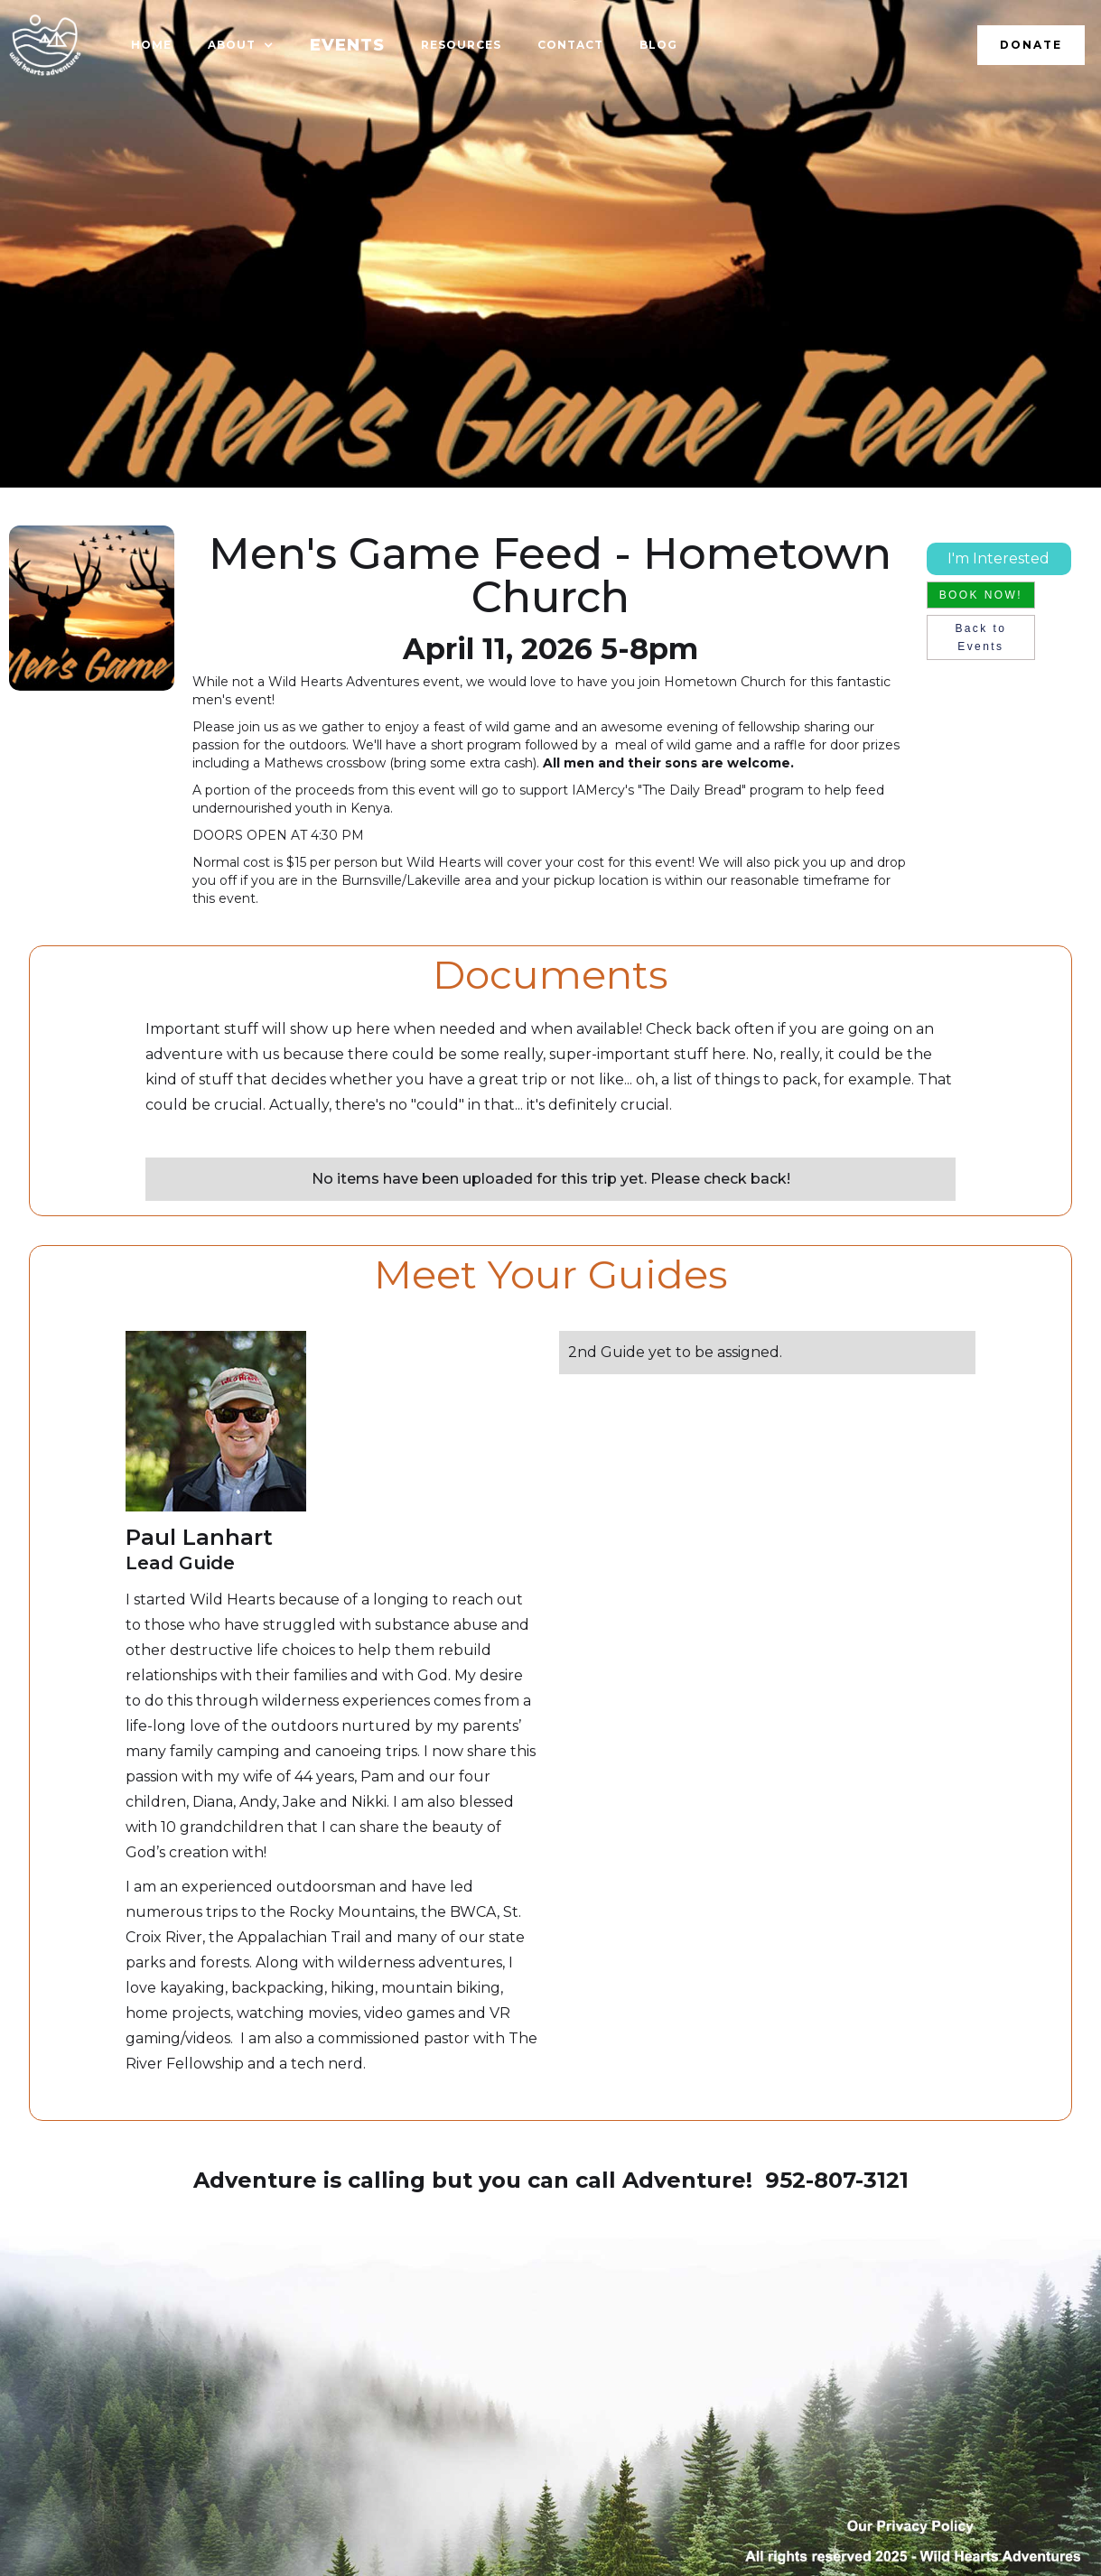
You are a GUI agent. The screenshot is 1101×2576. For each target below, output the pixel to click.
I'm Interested (998, 558)
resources (461, 44)
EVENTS (347, 45)
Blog (658, 44)
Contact (570, 44)
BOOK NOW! (980, 595)
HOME (151, 44)
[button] (241, 45)
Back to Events (980, 637)
